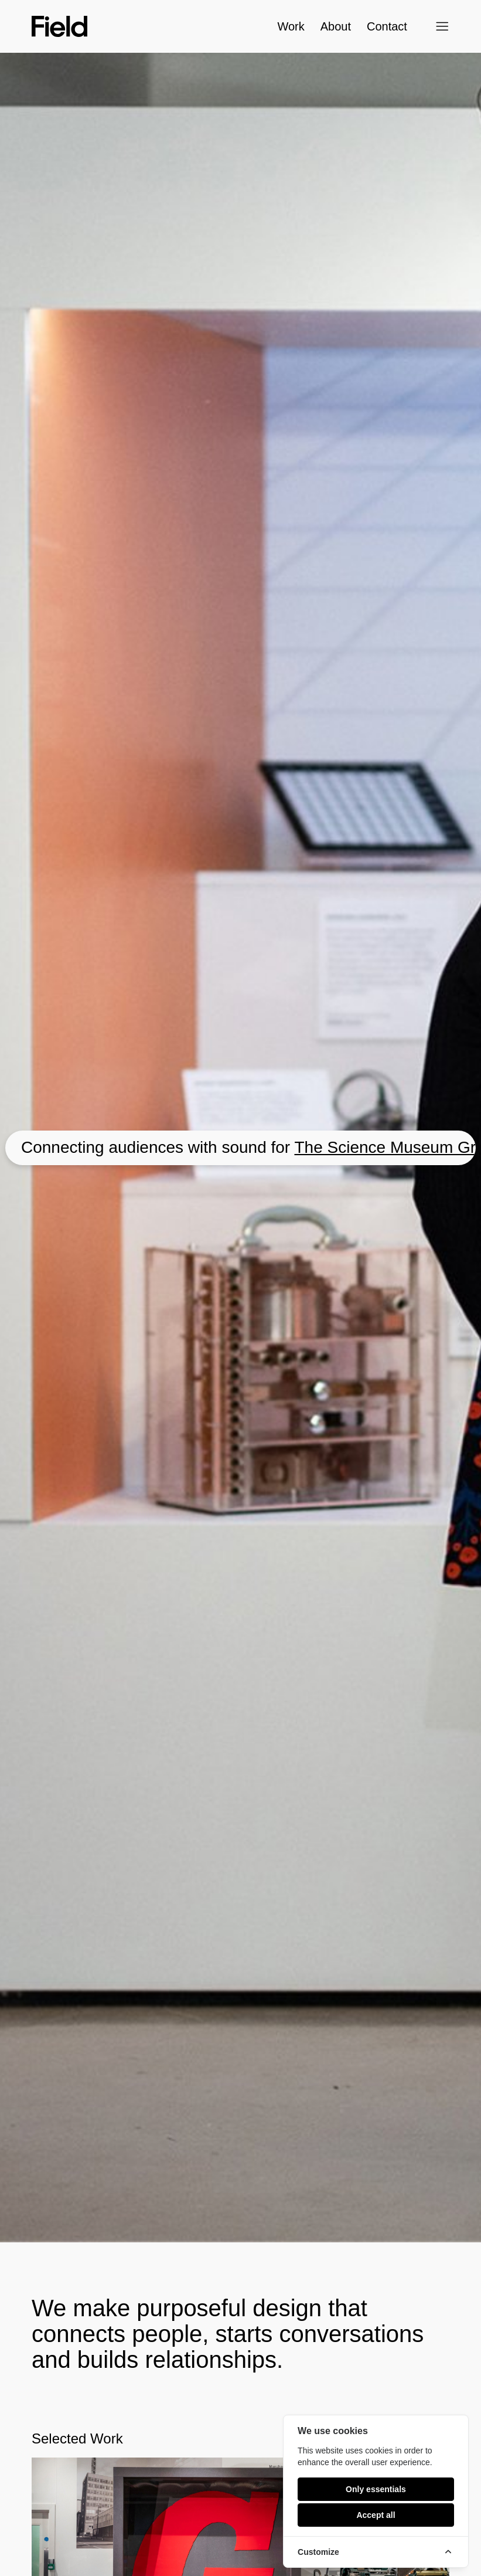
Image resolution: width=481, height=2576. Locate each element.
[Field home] (59, 26)
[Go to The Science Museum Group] (240, 1147)
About (335, 26)
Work (290, 26)
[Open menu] (442, 26)
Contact (374, 26)
